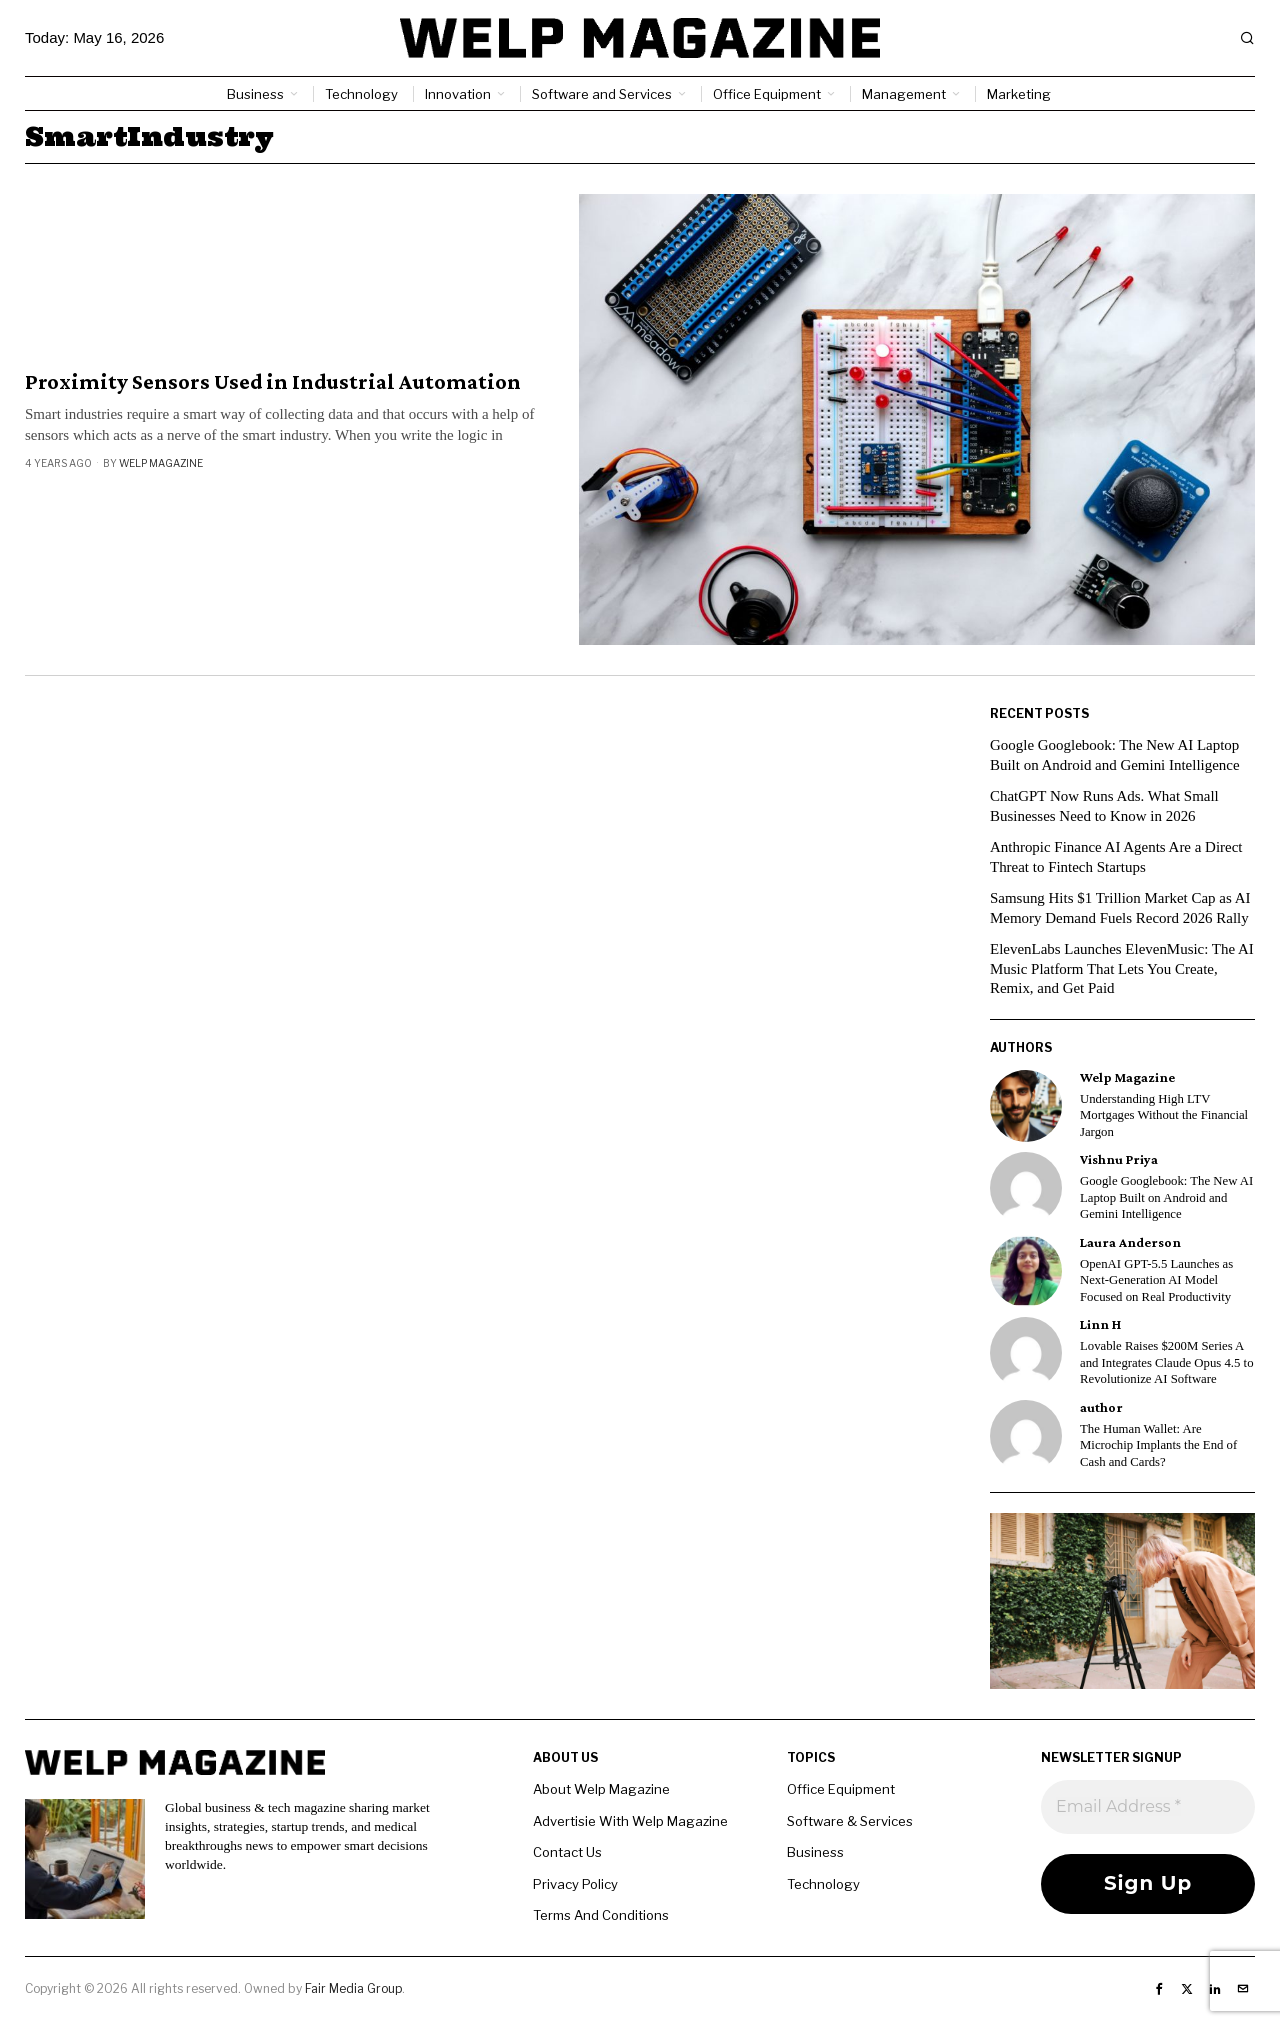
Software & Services (850, 1821)
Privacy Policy (575, 1884)
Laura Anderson (1130, 1242)
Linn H (1100, 1324)
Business (815, 1852)
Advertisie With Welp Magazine (630, 1821)
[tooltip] (1026, 1106)
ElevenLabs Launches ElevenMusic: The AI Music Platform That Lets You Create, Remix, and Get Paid (1122, 968)
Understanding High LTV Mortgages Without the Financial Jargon (1164, 1115)
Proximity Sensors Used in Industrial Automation (273, 382)
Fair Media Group (353, 1988)
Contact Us (567, 1852)
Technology (823, 1884)
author (1101, 1407)
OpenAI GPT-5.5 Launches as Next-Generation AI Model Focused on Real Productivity (1156, 1280)
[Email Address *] (1148, 1807)
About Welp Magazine (601, 1789)
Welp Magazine (161, 463)
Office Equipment (841, 1789)
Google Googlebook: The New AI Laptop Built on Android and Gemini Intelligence (1166, 1197)
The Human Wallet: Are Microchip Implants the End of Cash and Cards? (1158, 1445)
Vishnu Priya (1119, 1159)
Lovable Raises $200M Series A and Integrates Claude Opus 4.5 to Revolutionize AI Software (1167, 1362)
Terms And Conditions (601, 1915)
